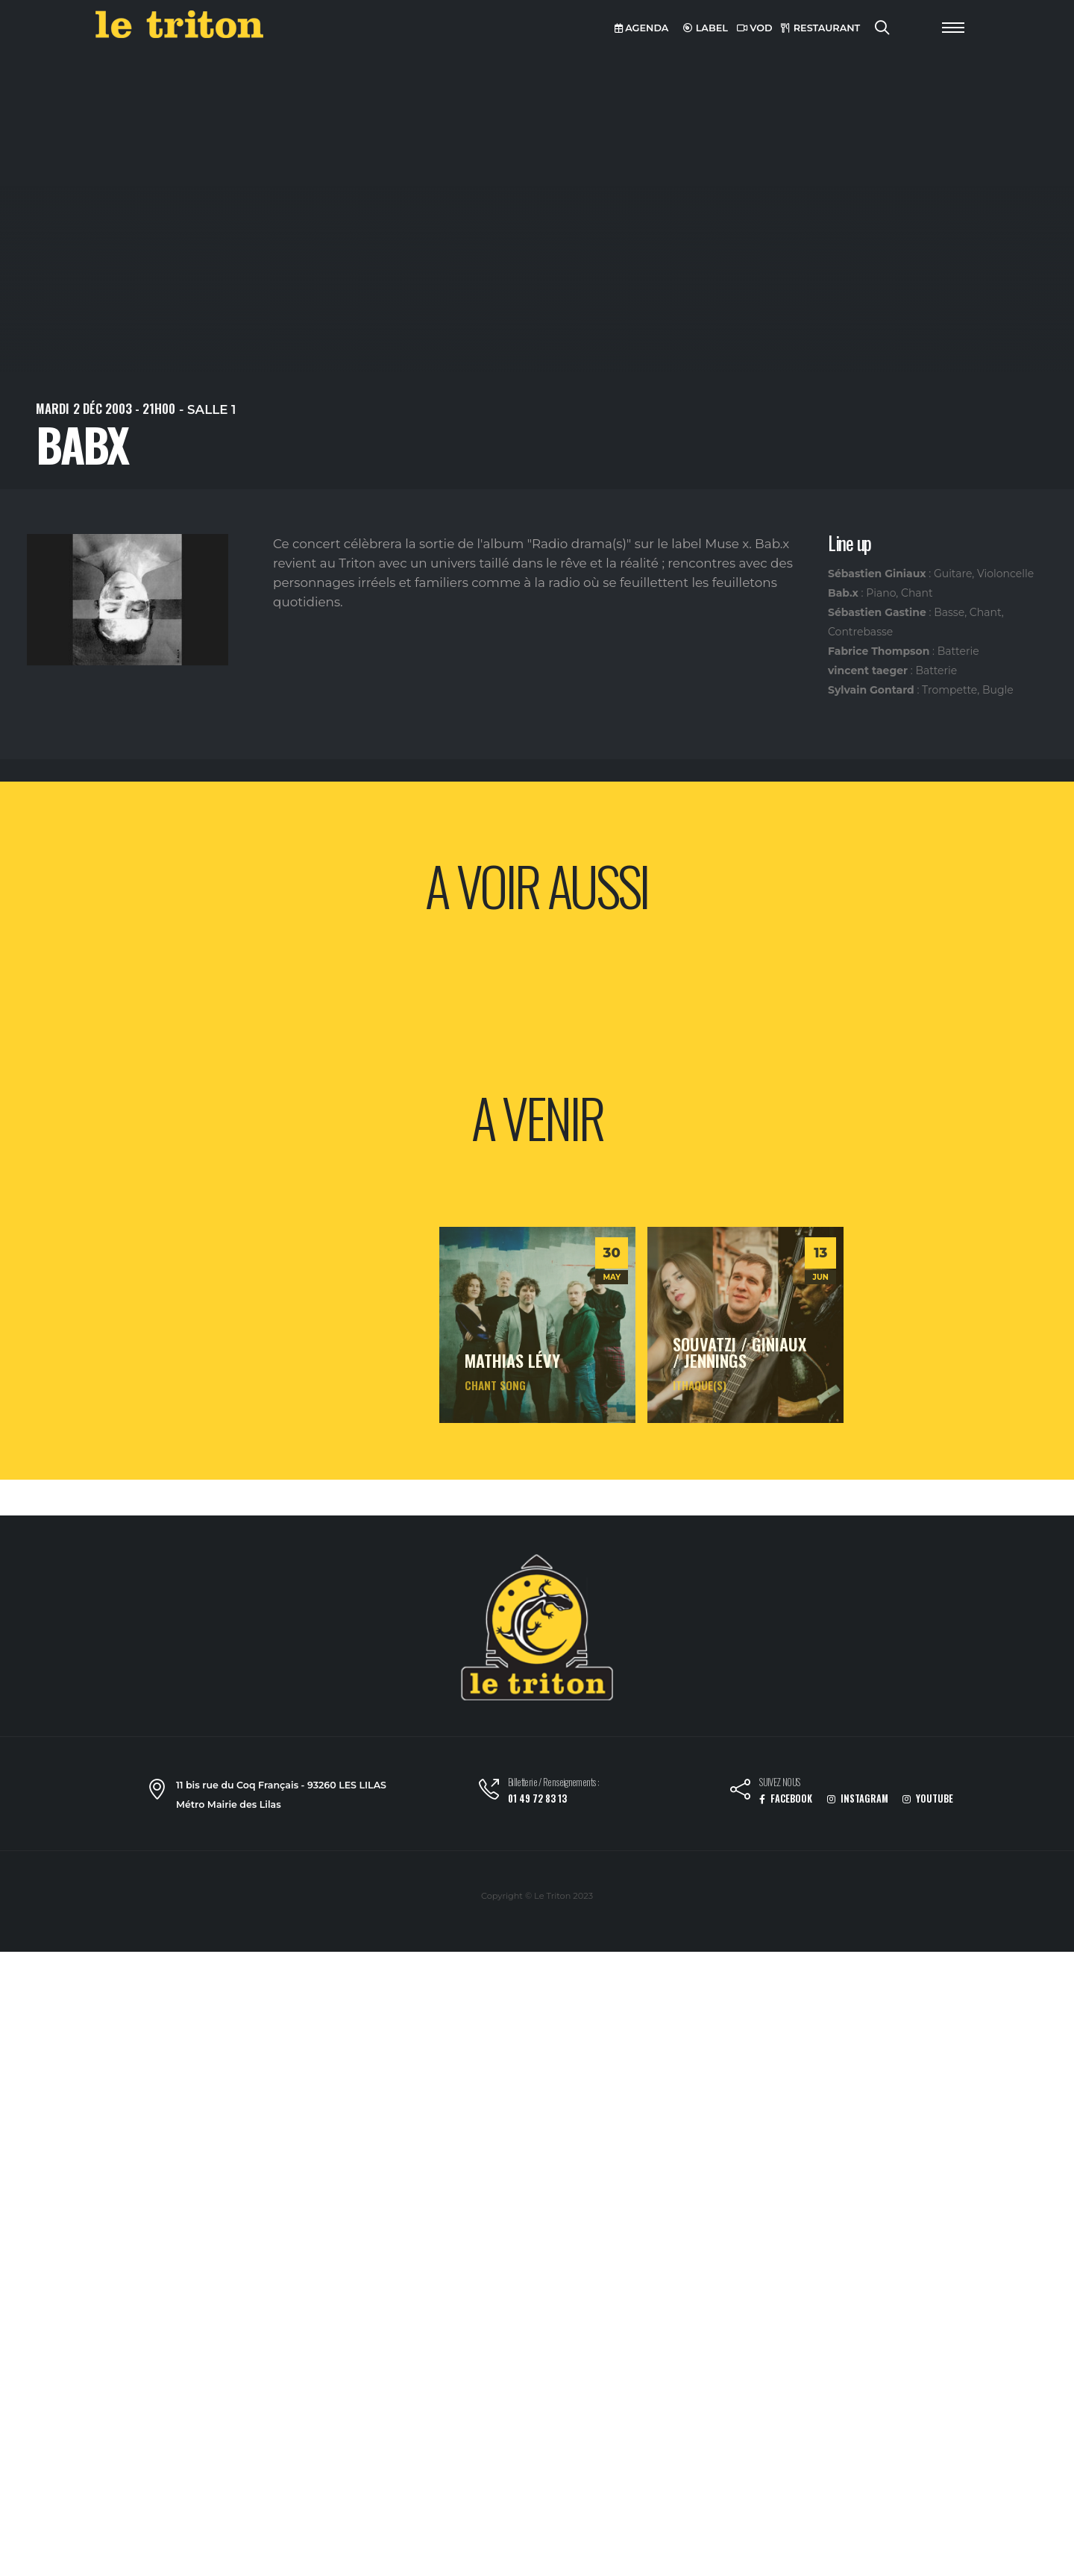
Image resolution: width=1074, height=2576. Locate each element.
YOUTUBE (927, 1798)
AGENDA (642, 28)
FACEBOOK (785, 1798)
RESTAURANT (820, 28)
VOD (755, 28)
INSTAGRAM (857, 1798)
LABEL (705, 28)
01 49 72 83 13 (537, 1798)
